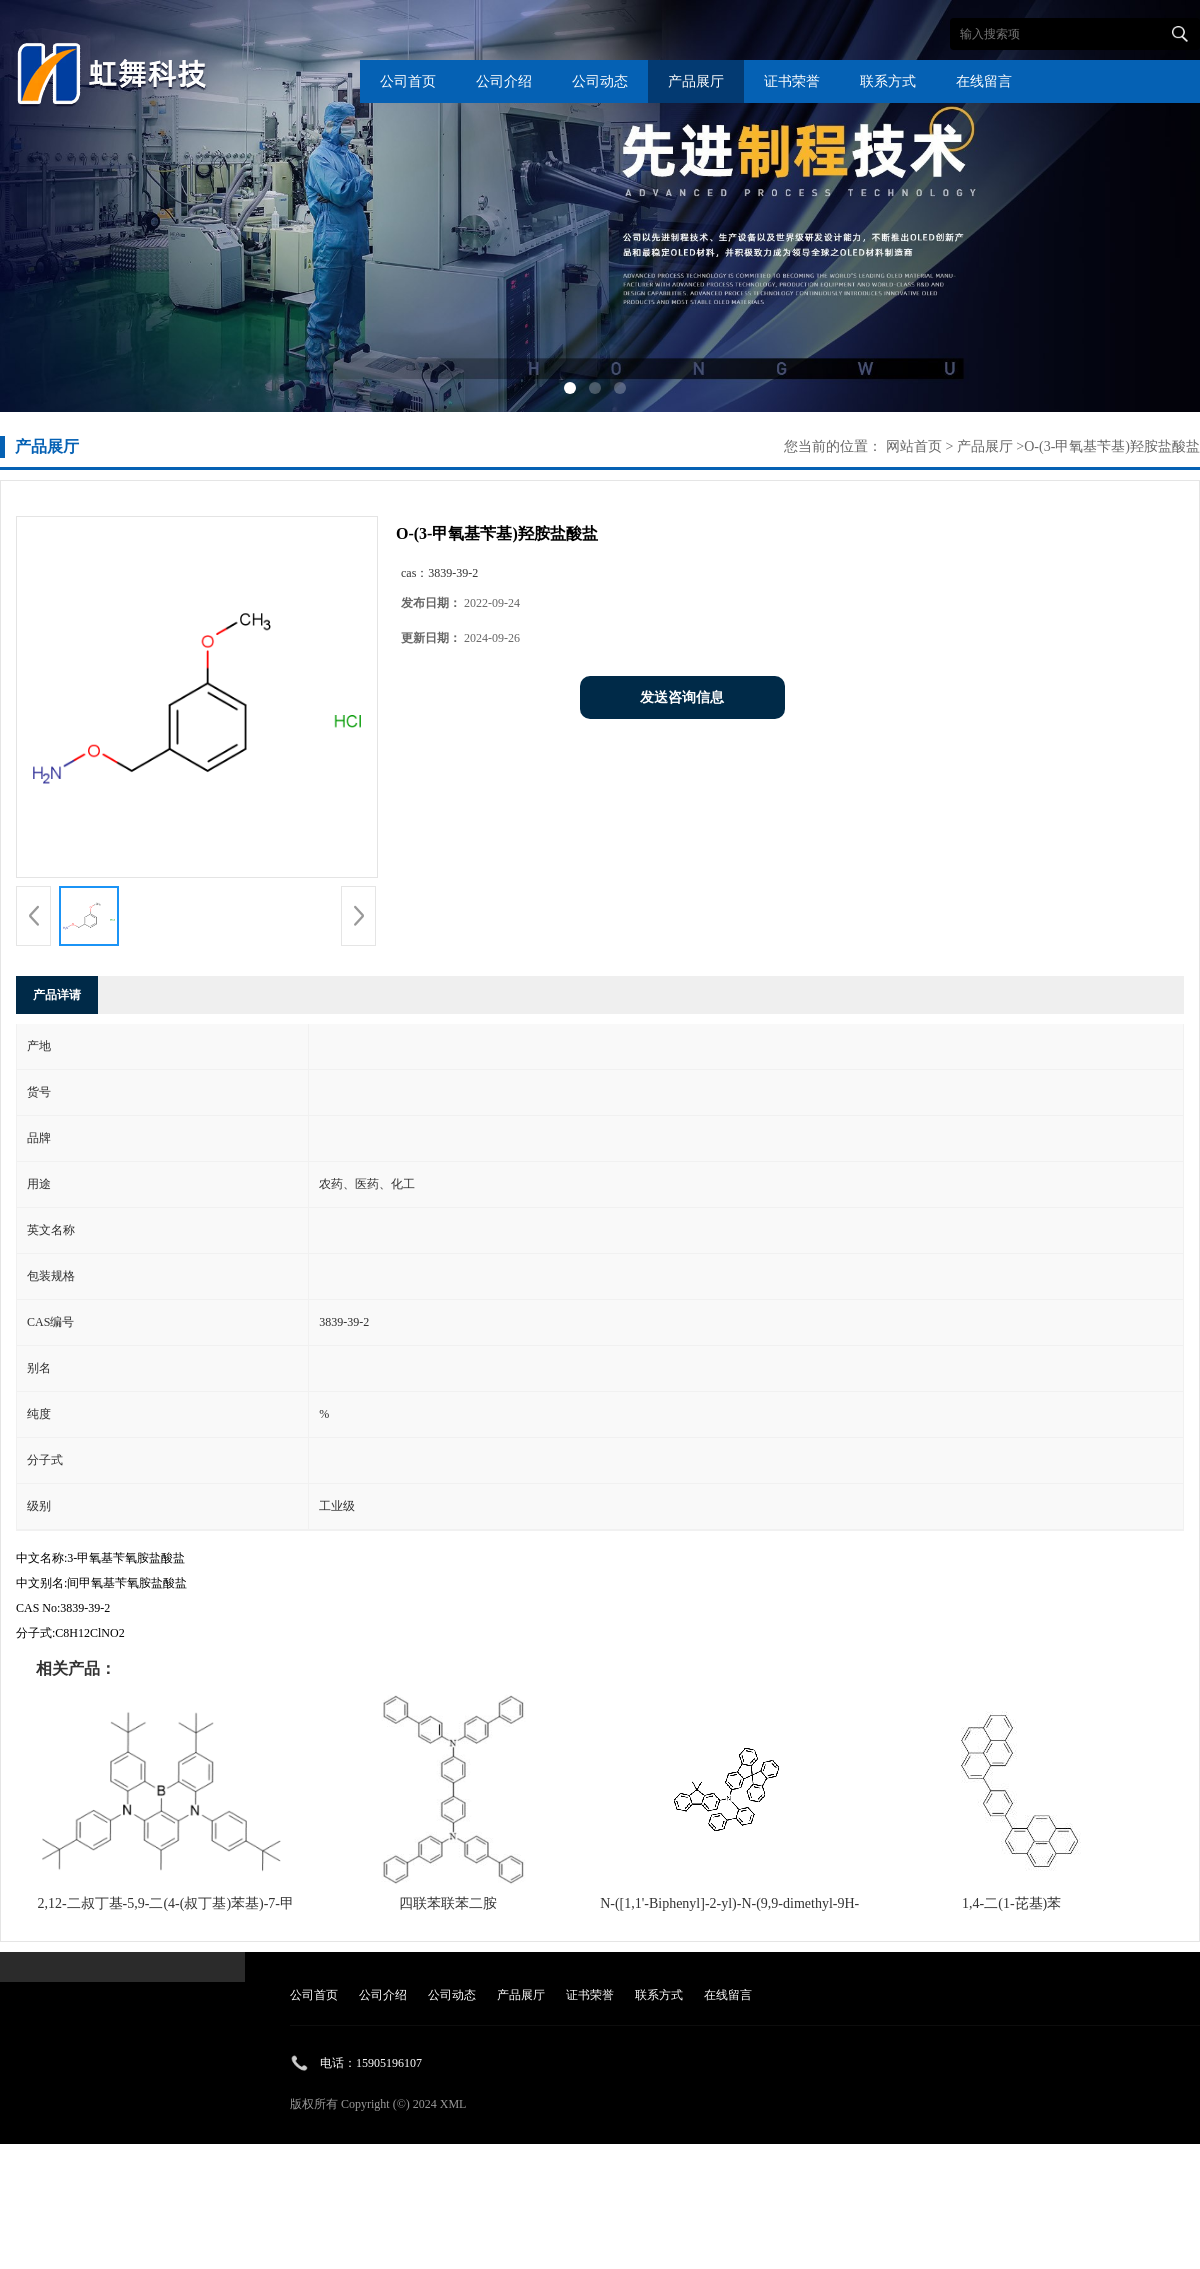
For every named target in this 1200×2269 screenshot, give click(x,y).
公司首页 (408, 81)
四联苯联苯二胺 (448, 1903)
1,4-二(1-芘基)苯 (1011, 1903)
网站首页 (914, 446)
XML (453, 2104)
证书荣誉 (792, 81)
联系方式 (888, 81)
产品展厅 (696, 81)
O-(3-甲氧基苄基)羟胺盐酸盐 (1112, 446)
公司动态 (600, 81)
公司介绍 (504, 81)
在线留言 (984, 81)
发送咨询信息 (682, 697)
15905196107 (389, 2063)
